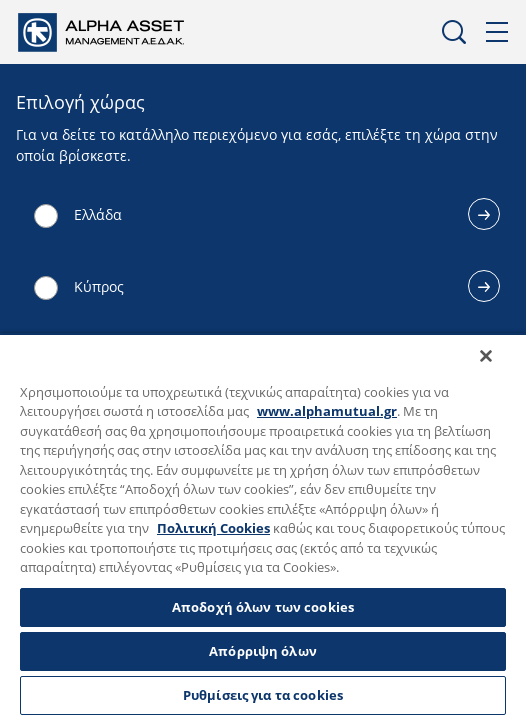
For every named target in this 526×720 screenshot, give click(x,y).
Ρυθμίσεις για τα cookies (263, 695)
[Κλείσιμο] (500, 369)
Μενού (498, 32)
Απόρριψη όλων (263, 651)
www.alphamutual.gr (327, 411)
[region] (263, 533)
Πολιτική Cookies (213, 528)
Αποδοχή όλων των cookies (263, 607)
